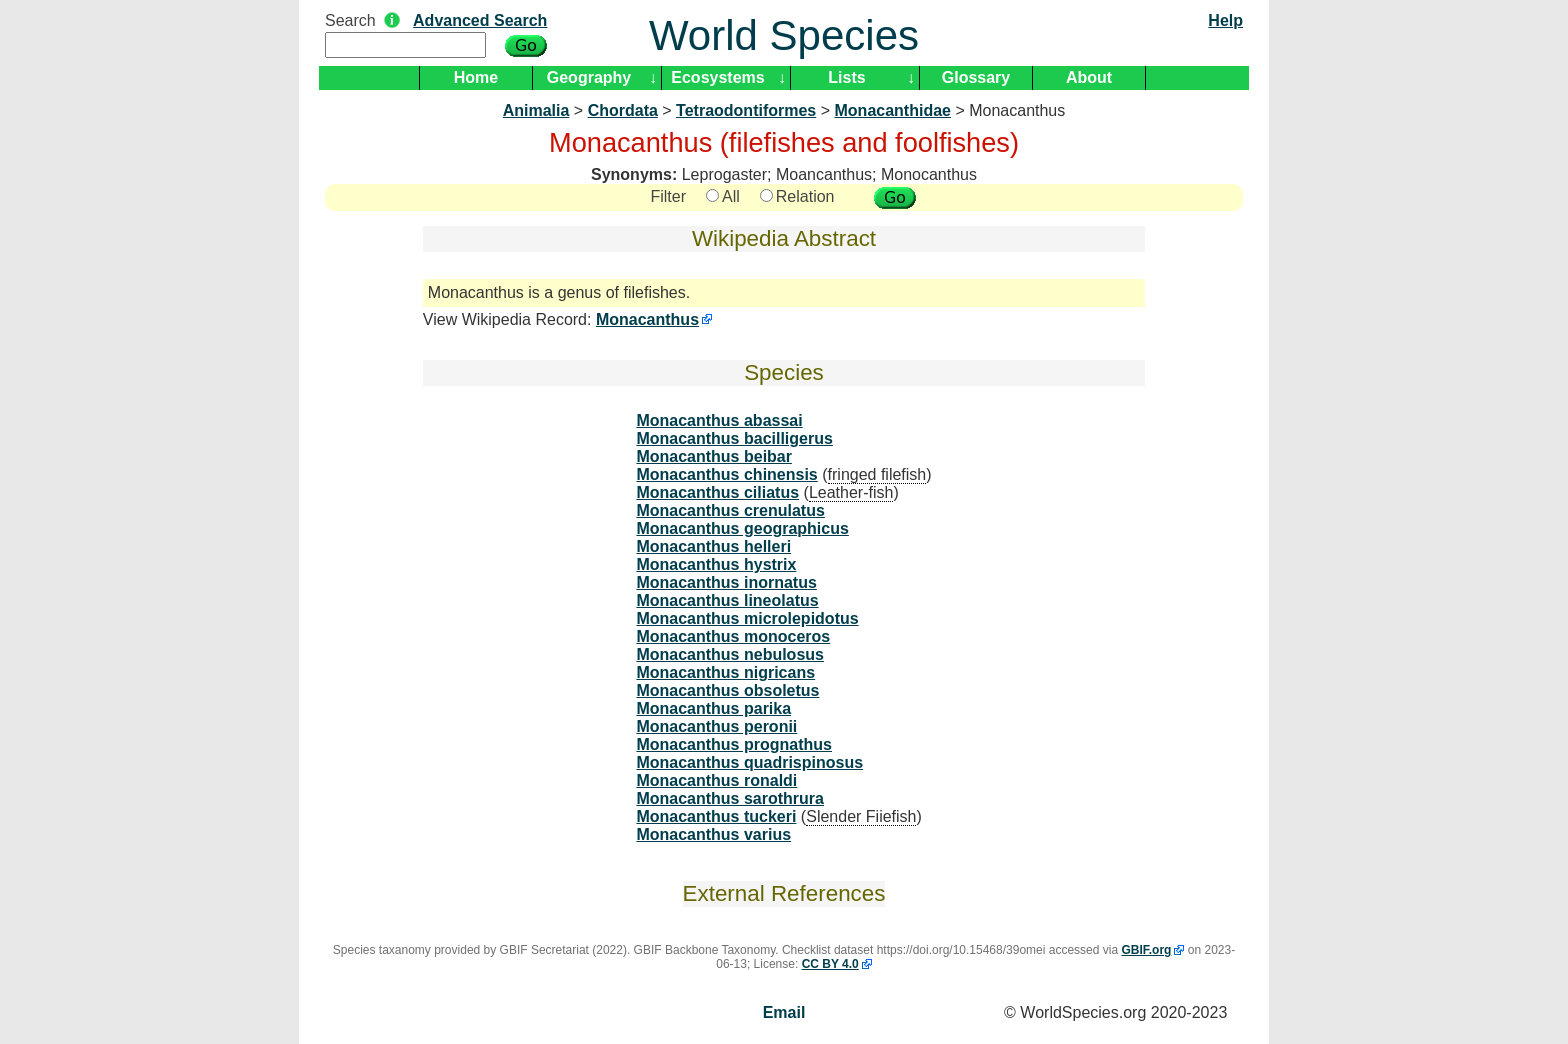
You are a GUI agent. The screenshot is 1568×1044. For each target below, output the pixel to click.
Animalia (536, 110)
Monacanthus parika (713, 708)
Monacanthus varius (713, 834)
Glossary (976, 77)
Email (784, 1012)
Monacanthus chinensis (726, 474)
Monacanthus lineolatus (727, 600)
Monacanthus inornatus (726, 582)
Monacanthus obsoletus (727, 690)
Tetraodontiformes (746, 110)
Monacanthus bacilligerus (734, 438)
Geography (589, 77)
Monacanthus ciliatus (717, 492)
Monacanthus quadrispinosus (749, 762)
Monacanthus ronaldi (716, 780)
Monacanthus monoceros (733, 636)
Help (1225, 20)
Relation (797, 196)
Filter (668, 196)
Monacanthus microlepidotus (747, 618)
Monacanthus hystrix (716, 564)
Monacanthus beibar (714, 456)
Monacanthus (647, 319)
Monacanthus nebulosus (730, 654)
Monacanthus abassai (719, 420)
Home (476, 77)
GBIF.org (1146, 950)
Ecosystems (717, 77)
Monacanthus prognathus (734, 744)
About (1089, 77)
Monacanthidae (893, 110)
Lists (846, 77)
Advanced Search (480, 20)
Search (350, 20)
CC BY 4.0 (830, 964)
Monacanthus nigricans (725, 672)
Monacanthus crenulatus (730, 510)
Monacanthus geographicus (742, 528)
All (723, 196)
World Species (784, 35)
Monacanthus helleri (713, 546)
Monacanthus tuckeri (716, 816)
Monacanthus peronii (716, 726)
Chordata (623, 110)
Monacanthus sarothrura (730, 798)
